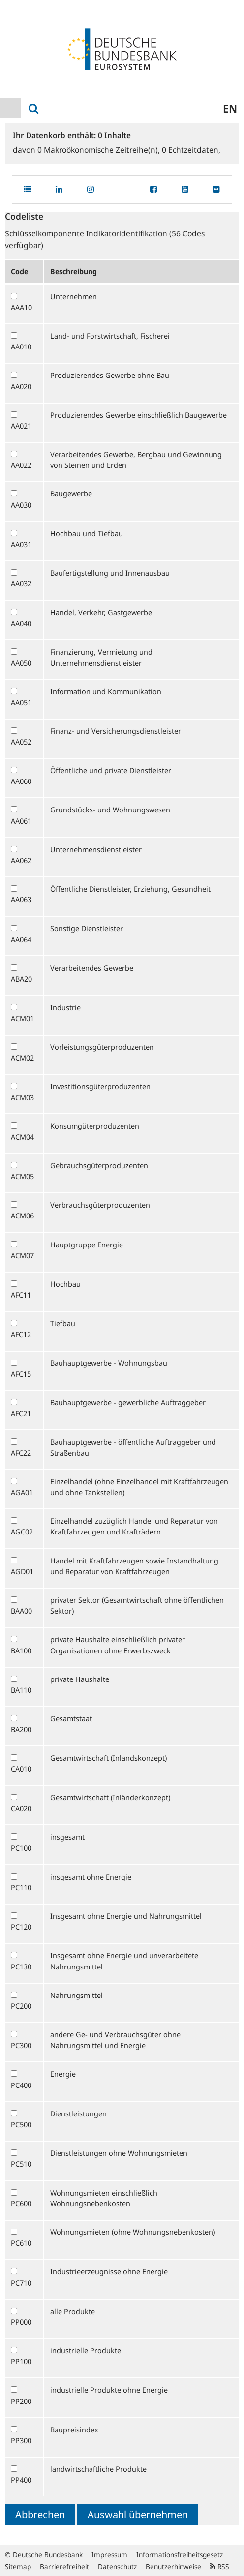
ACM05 (22, 1176)
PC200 (21, 2006)
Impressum (109, 2554)
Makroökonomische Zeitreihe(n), (99, 150)
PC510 (21, 2164)
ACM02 (22, 1058)
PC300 (21, 2045)
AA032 (21, 583)
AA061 (21, 821)
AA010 (21, 346)
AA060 (21, 781)
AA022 (21, 465)
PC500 (21, 2124)
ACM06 (22, 1215)
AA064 (21, 939)
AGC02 (22, 1531)
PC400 (21, 2085)
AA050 (21, 662)
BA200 (21, 1729)
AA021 (21, 426)
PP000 (21, 2322)
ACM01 (22, 1018)
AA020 (21, 386)
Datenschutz (117, 2566)
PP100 (21, 2361)
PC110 (21, 1887)
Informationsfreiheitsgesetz (179, 2554)
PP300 (21, 2440)
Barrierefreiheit (64, 2566)
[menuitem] (10, 108)
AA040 (21, 623)
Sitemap (18, 2566)
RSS (219, 2566)
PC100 (21, 1847)
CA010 (21, 1769)
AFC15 (21, 1374)
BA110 (21, 1690)
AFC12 (21, 1334)
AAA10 (21, 307)
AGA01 (22, 1492)
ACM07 (22, 1255)
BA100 (21, 1650)
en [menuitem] (230, 108)
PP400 (21, 2480)
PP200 (21, 2401)
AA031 (21, 544)
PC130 (21, 1966)
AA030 (21, 505)
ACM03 (22, 1097)
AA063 (21, 899)
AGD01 (22, 1571)
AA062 (21, 860)
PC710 (21, 2282)
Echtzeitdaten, (191, 150)
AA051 (21, 702)
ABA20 (21, 979)
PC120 (21, 1927)
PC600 (21, 2203)
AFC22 (21, 1453)
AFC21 (21, 1413)
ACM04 (22, 1137)
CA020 (21, 1808)
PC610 (21, 2243)
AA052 (21, 742)
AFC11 (21, 1295)
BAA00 (21, 1611)
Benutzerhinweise (173, 2566)
